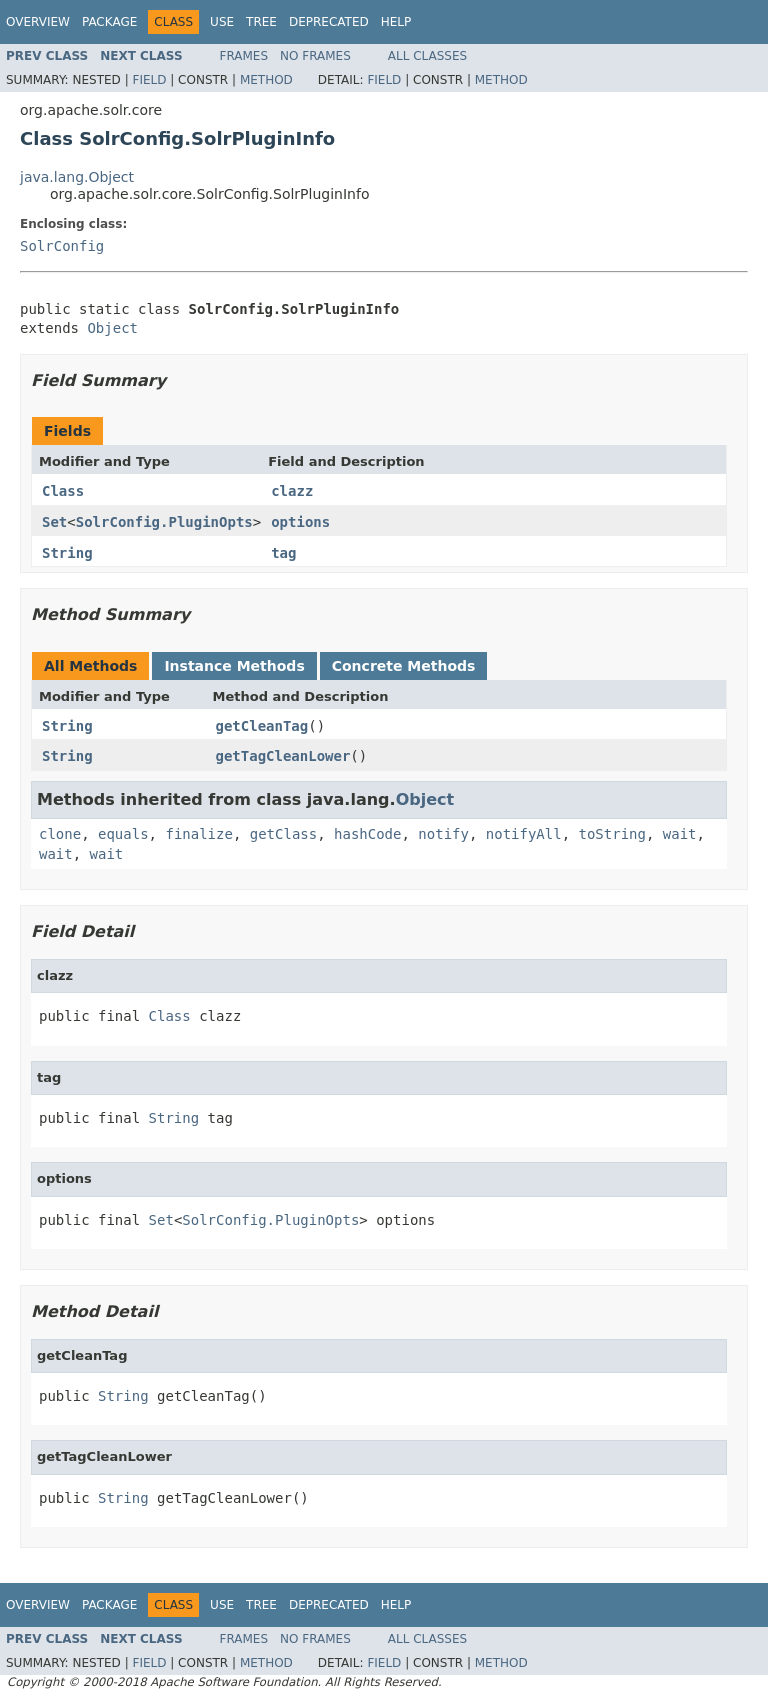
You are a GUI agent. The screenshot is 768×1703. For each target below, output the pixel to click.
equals (123, 834)
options (300, 522)
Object (112, 328)
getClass (283, 834)
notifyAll (524, 834)
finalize (198, 834)
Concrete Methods (404, 666)
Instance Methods (234, 666)
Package (109, 22)
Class (63, 491)
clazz (292, 491)
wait (680, 834)
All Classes (427, 56)
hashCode (367, 834)
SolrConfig (62, 246)
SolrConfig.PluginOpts (164, 522)
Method (266, 80)
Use (222, 22)
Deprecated (329, 22)
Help (396, 22)
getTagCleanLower (283, 756)
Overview (38, 22)
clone (60, 834)
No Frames (315, 56)
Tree (261, 22)
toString (612, 834)
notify (443, 834)
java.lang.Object (77, 177)
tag (283, 553)
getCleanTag (262, 726)
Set (54, 522)
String (67, 553)
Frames (244, 56)
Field (149, 80)
